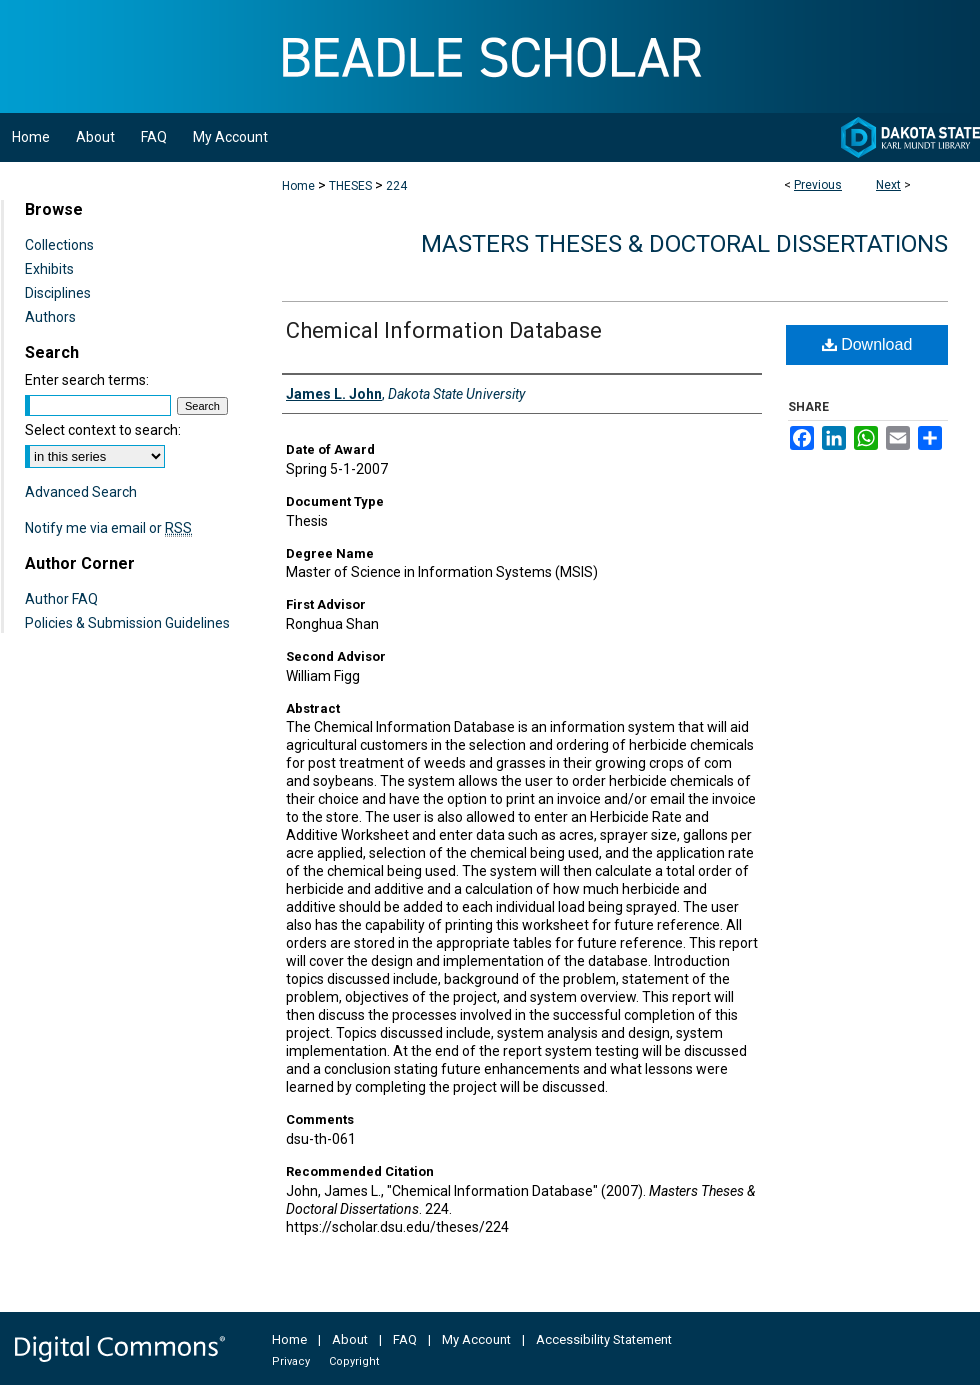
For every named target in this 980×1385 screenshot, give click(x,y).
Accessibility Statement (604, 1339)
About (350, 1339)
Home (298, 186)
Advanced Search (81, 492)
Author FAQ (61, 599)
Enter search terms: (87, 380)
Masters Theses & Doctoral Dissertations (684, 244)
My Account (476, 1339)
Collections (59, 245)
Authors (50, 317)
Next (888, 185)
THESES (350, 186)
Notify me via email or (108, 528)
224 (396, 186)
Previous (818, 185)
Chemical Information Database (444, 330)
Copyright (354, 1361)
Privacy (291, 1361)
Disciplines (58, 293)
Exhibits (49, 269)
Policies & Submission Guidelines (127, 623)
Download (867, 344)
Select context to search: (103, 430)
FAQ (405, 1339)
